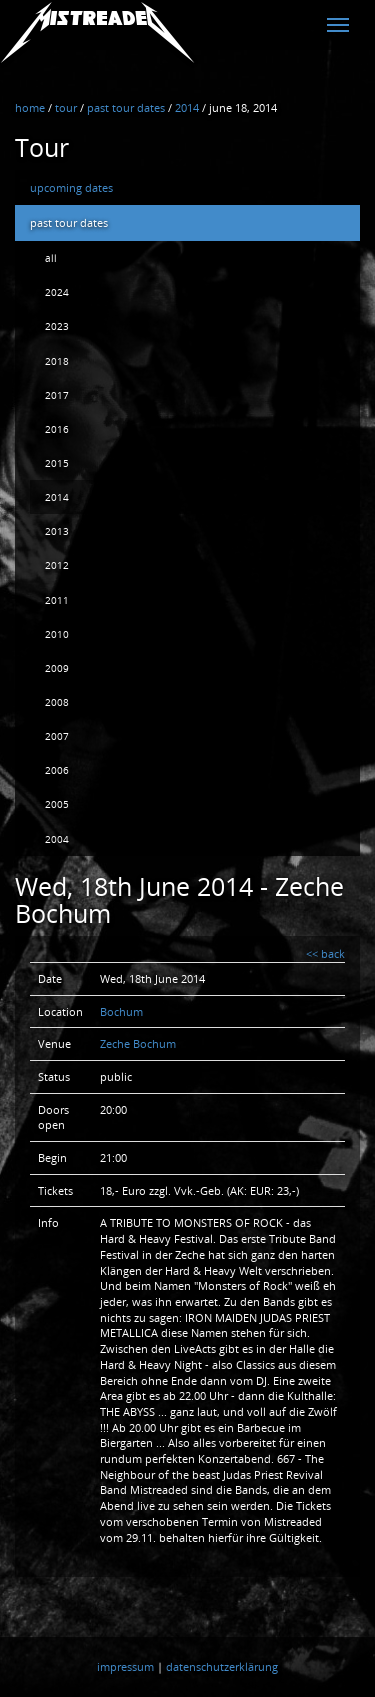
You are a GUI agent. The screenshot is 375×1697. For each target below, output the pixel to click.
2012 (57, 565)
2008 (57, 702)
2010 (57, 634)
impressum (125, 1666)
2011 (57, 600)
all (51, 258)
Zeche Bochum (138, 1043)
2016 (57, 429)
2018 (57, 361)
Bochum (121, 1011)
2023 (57, 326)
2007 (57, 736)
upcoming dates (71, 187)
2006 (57, 770)
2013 (57, 531)
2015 (57, 463)
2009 (57, 668)
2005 (57, 804)
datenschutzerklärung (222, 1666)
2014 (57, 497)
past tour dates (69, 222)
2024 (57, 292)
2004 (57, 839)
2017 (57, 395)
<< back (325, 953)
